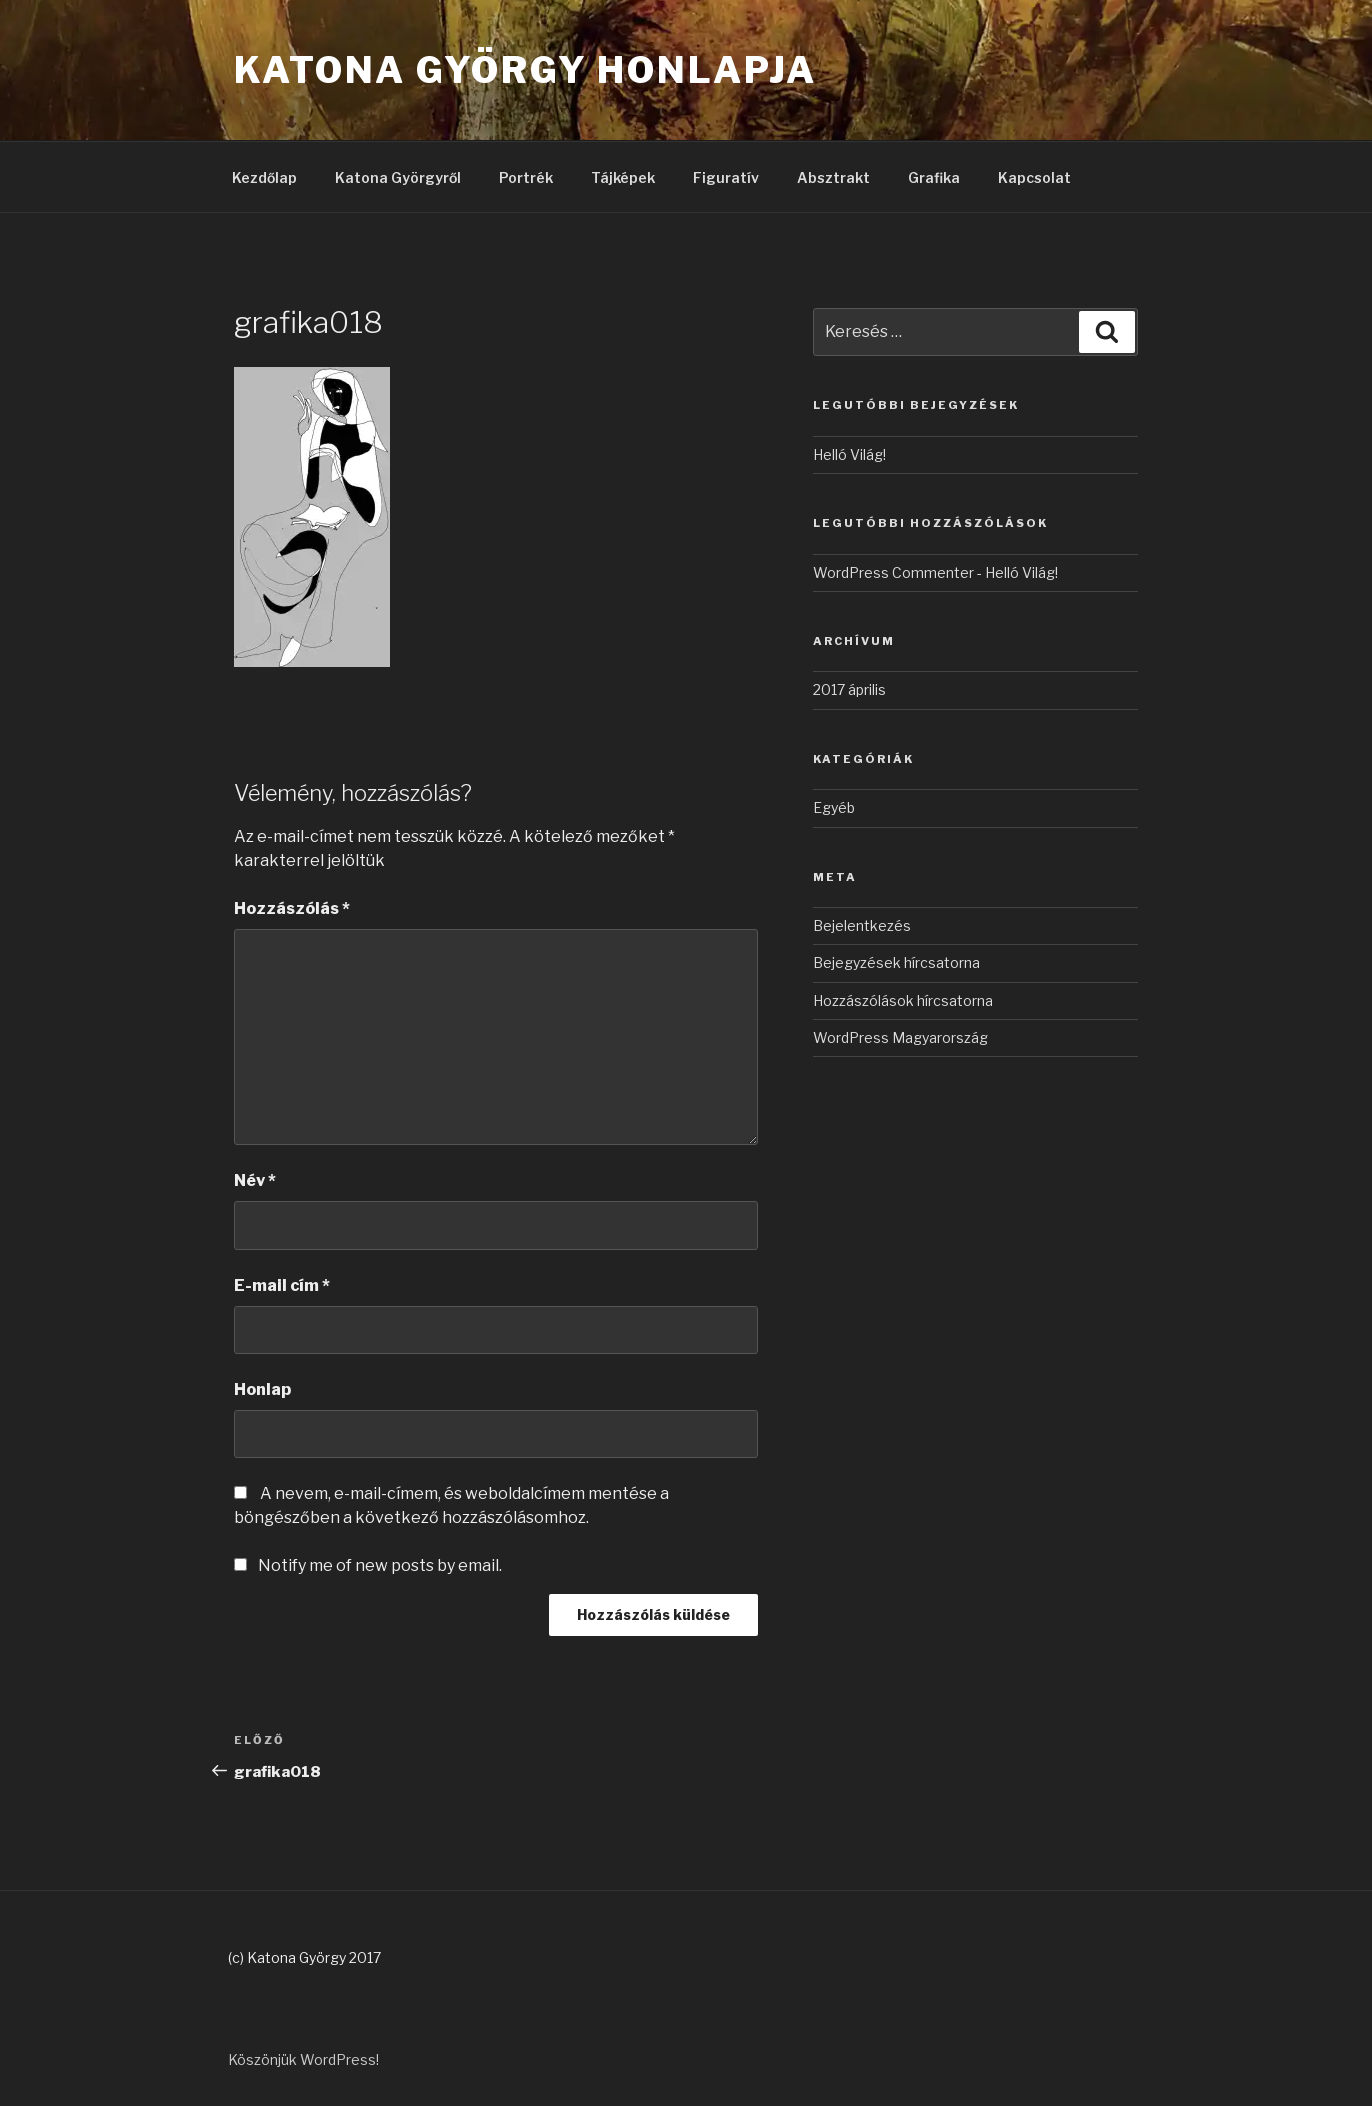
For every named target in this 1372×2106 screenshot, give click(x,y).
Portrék (526, 177)
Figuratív (726, 177)
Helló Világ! (849, 454)
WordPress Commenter (893, 572)
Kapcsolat (1034, 177)
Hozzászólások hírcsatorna (903, 1000)
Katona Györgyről (398, 177)
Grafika (934, 177)
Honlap (262, 1389)
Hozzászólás (292, 908)
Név (255, 1180)
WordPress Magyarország (900, 1037)
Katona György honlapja (525, 70)
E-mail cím (282, 1285)
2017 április (849, 689)
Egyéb (834, 807)
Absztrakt (833, 177)
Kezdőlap (264, 177)
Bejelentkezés (862, 925)
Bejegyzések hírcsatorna (896, 962)
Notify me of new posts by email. (380, 1565)
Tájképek (623, 177)
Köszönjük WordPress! (303, 2059)
